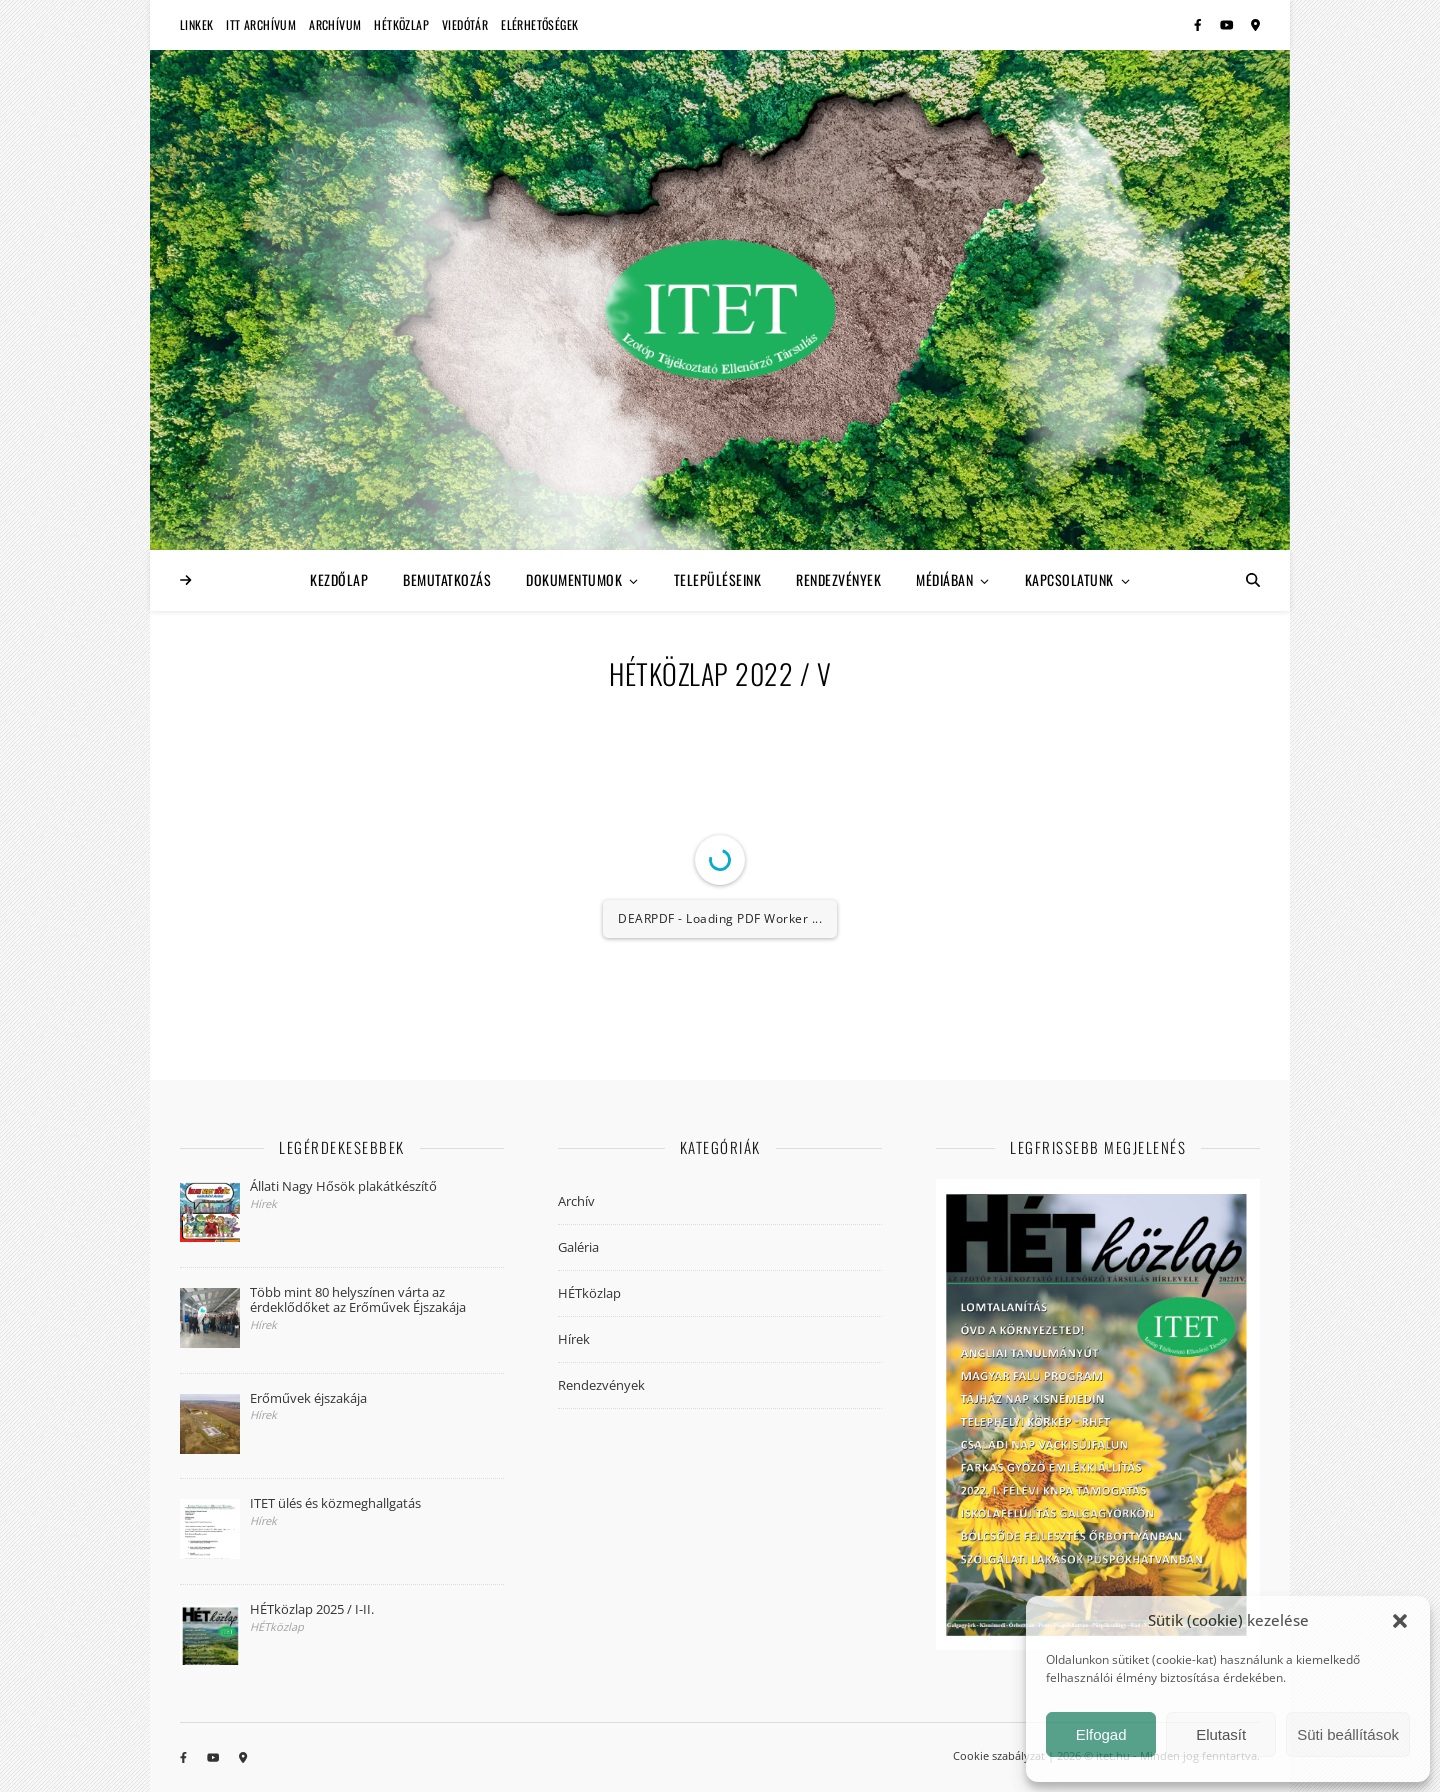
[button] (1400, 1621)
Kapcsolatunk (1069, 579)
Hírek (574, 1339)
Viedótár (465, 24)
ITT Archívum (261, 24)
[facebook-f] (1199, 24)
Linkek (196, 24)
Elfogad (1101, 1734)
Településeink (718, 579)
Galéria (578, 1247)
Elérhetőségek (539, 24)
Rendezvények (838, 579)
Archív (576, 1201)
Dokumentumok (574, 579)
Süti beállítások (1348, 1734)
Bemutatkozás (447, 579)
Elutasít (1221, 1734)
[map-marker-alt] (1255, 24)
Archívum (335, 24)
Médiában (944, 579)
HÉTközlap (401, 24)
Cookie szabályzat (999, 1755)
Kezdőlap (339, 579)
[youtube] (1228, 24)
